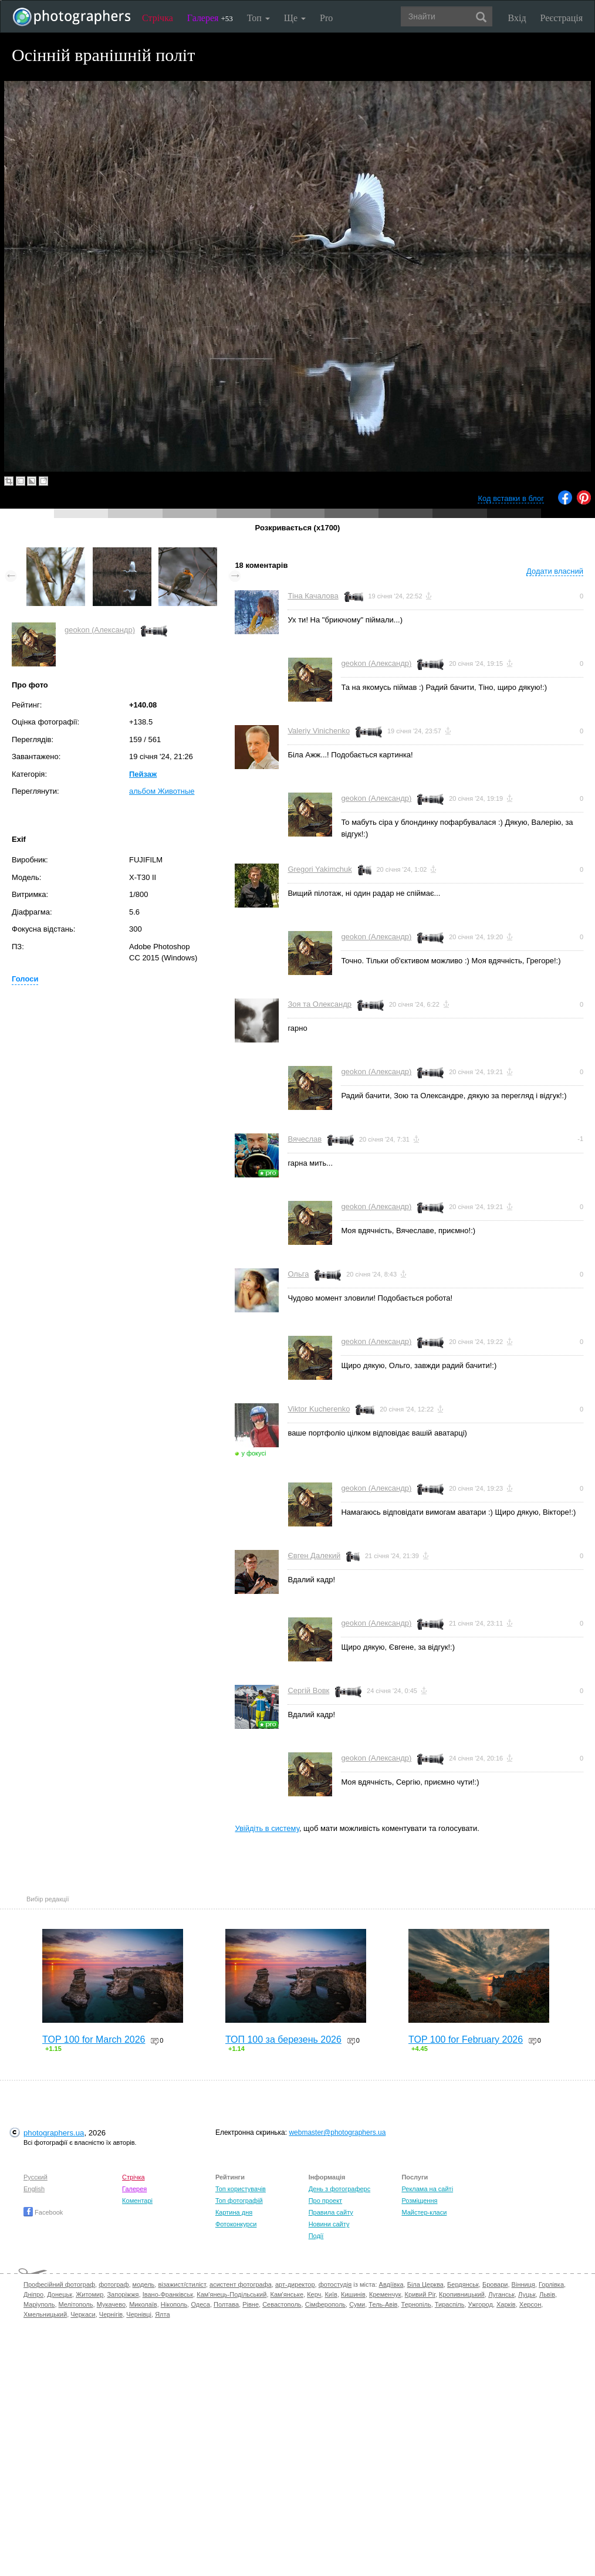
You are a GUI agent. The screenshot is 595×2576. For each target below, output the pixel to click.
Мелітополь (76, 2304)
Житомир (89, 2294)
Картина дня (233, 2212)
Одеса (200, 2304)
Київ (330, 2294)
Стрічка (157, 18)
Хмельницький (45, 2314)
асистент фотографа (240, 2284)
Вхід (517, 18)
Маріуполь (39, 2304)
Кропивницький (462, 2294)
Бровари (495, 2284)
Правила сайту (331, 2212)
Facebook (43, 2212)
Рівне (250, 2304)
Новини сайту (329, 2224)
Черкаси (82, 2314)
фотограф (114, 2284)
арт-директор (295, 2284)
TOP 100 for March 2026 (94, 2039)
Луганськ (501, 2294)
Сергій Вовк (308, 1690)
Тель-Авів (383, 2304)
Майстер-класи (424, 2212)
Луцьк (527, 2294)
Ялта (162, 2314)
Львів (547, 2294)
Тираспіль (450, 2304)
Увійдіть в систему (267, 1828)
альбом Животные (162, 791)
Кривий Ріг (420, 2294)
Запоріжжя (122, 2294)
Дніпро (33, 2294)
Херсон (530, 2304)
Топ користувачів (240, 2188)
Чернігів (111, 2314)
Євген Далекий (314, 1555)
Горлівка (551, 2284)
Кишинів (353, 2294)
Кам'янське (287, 2294)
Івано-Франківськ (168, 2294)
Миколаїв (143, 2304)
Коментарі (137, 2200)
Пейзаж (143, 774)
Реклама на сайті (427, 2188)
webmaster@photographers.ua (337, 2132)
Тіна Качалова (313, 595)
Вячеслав (305, 1139)
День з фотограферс (340, 2188)
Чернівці (138, 2314)
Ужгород (480, 2304)
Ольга (298, 1274)
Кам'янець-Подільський (231, 2294)
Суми (357, 2304)
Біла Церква (425, 2284)
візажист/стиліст (181, 2284)
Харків (506, 2304)
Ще (295, 18)
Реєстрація (561, 18)
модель (144, 2284)
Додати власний (554, 571)
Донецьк (59, 2294)
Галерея (210, 18)
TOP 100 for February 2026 (465, 2039)
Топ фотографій (239, 2200)
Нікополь (174, 2304)
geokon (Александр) (100, 629)
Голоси (25, 978)
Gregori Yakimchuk (319, 869)
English (34, 2188)
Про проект (325, 2200)
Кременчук (385, 2294)
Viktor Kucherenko (319, 1408)
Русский (35, 2177)
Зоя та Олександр (319, 1004)
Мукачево (111, 2304)
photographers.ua (53, 2132)
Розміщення (419, 2200)
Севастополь (281, 2304)
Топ (258, 18)
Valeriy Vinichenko (319, 730)
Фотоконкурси (235, 2224)
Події (316, 2235)
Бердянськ (463, 2284)
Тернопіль (416, 2304)
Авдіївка (391, 2284)
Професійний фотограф (59, 2284)
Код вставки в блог (511, 498)
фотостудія (335, 2284)
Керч (314, 2294)
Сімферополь (325, 2304)
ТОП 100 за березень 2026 (283, 2039)
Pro (326, 18)
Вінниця (523, 2284)
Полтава (226, 2304)
